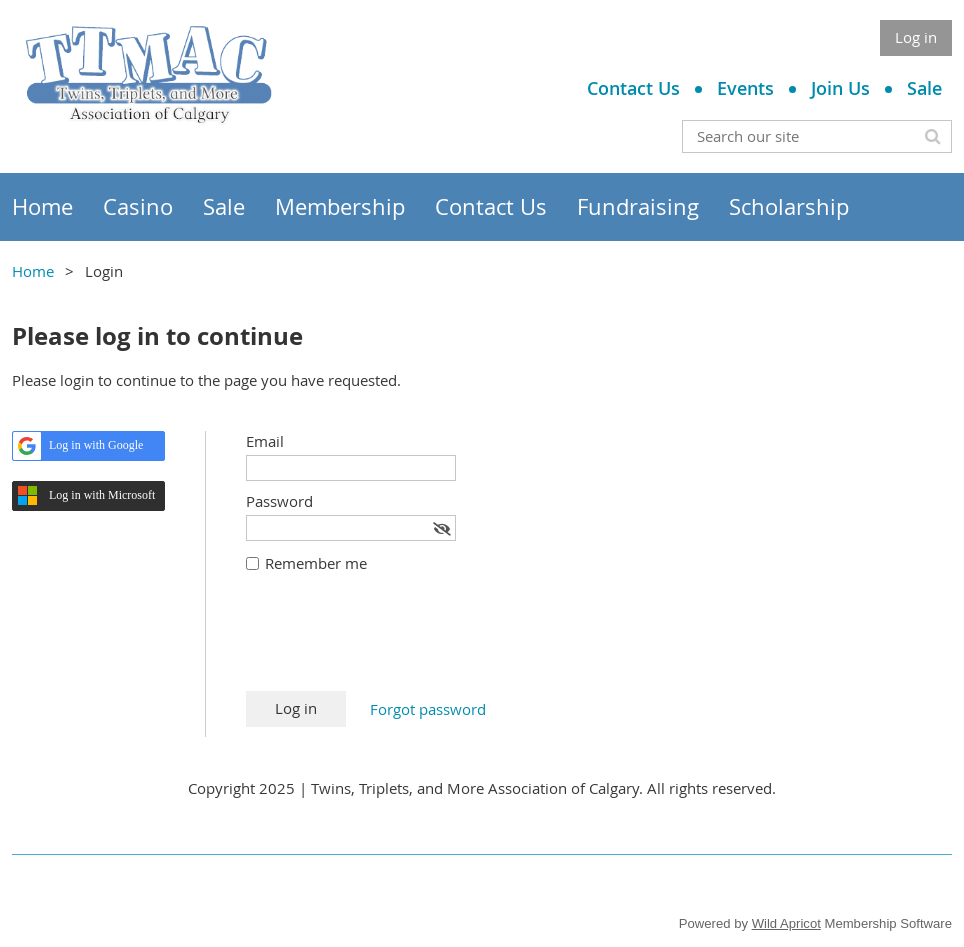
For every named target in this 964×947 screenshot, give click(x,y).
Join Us (840, 88)
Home (33, 271)
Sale (924, 88)
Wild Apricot (786, 923)
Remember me (316, 563)
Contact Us (633, 88)
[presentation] (398, 642)
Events (745, 88)
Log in (916, 37)
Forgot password (428, 709)
